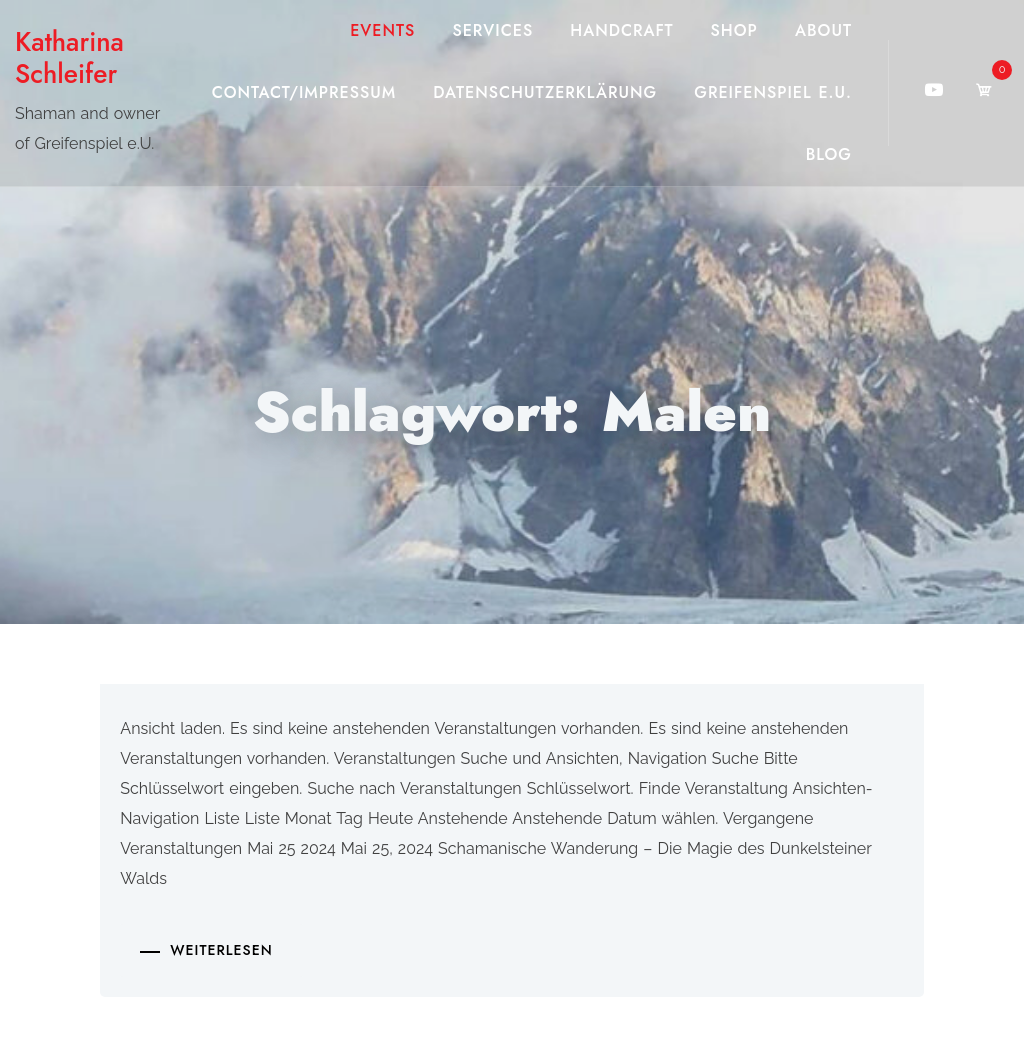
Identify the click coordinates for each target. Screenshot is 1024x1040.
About (823, 30)
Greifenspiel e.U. (773, 92)
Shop (734, 30)
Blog (829, 154)
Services (492, 30)
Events (382, 30)
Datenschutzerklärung (545, 92)
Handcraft (621, 30)
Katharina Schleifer (69, 58)
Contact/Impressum (304, 92)
